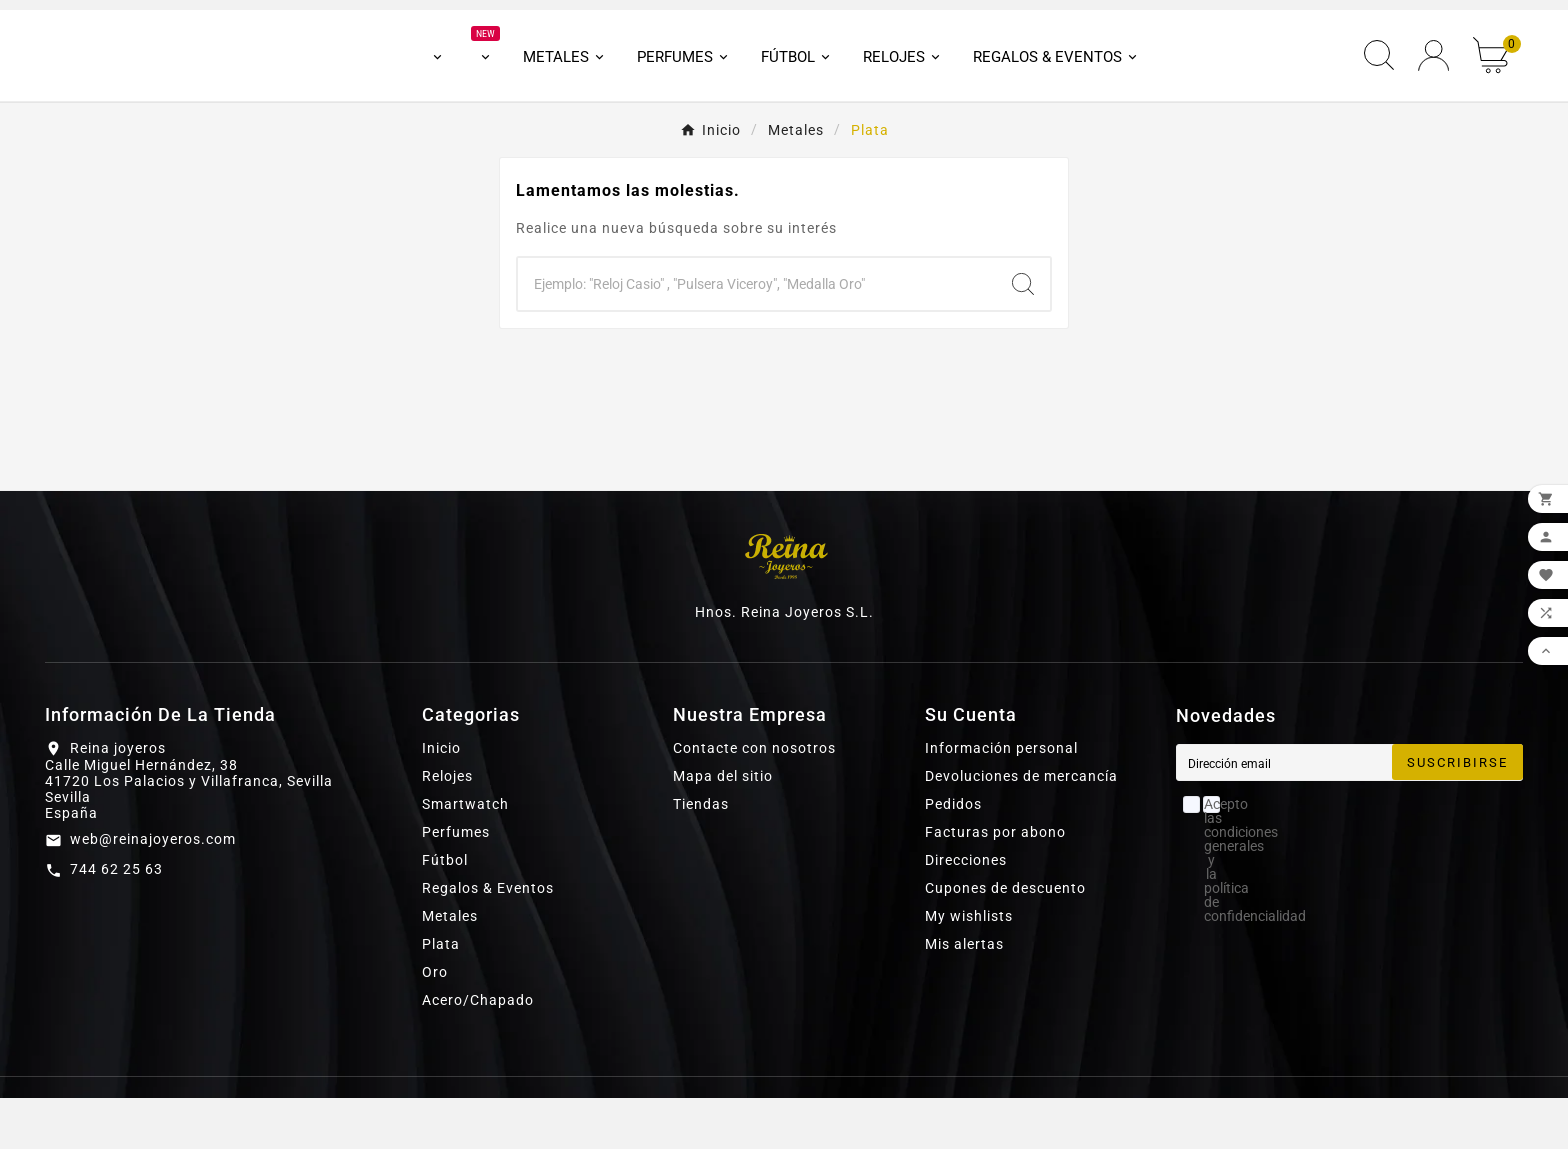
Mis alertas (964, 995)
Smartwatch (465, 855)
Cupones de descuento (1005, 939)
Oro (435, 1023)
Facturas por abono (995, 883)
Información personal (1001, 799)
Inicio (441, 799)
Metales (450, 967)
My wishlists (969, 967)
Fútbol (445, 911)
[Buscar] (757, 335)
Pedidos (953, 855)
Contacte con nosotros (754, 799)
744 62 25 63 (116, 920)
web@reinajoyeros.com (153, 890)
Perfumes (456, 883)
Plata (441, 995)
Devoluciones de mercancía (1021, 827)
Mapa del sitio (723, 827)
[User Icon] (1433, 81)
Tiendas (701, 855)
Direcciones (966, 911)
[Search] (1023, 335)
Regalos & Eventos (488, 939)
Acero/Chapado (478, 1051)
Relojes (447, 827)
